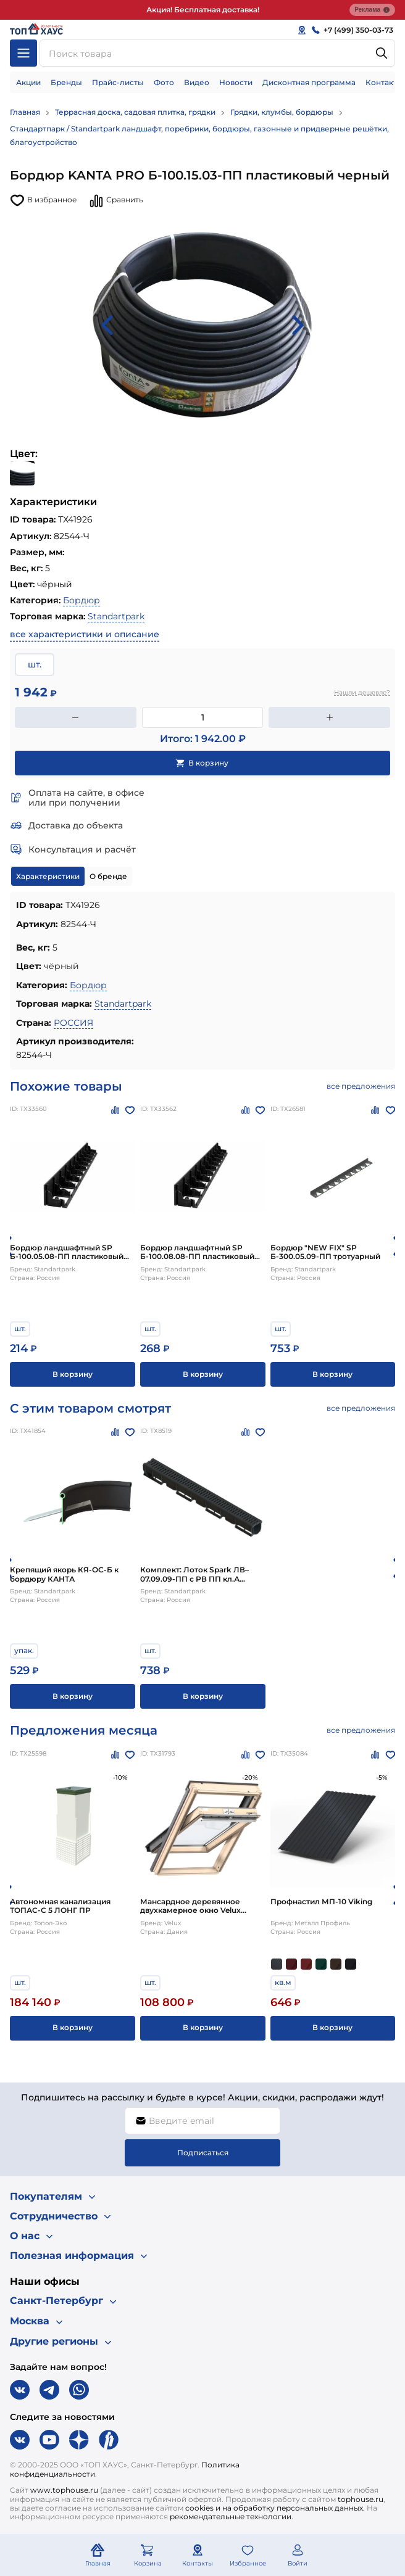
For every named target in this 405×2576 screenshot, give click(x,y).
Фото (164, 82)
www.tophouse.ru (64, 2490)
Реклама (372, 10)
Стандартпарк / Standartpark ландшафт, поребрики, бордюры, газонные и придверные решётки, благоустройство (199, 135)
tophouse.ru (360, 2499)
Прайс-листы (118, 82)
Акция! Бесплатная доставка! (202, 9)
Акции (28, 82)
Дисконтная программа (309, 82)
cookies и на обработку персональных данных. (275, 2507)
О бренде (108, 876)
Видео (196, 82)
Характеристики (48, 876)
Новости (236, 82)
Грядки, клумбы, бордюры (281, 112)
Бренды (66, 82)
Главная (25, 112)
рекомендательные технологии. (231, 2516)
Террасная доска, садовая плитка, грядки (135, 112)
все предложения (361, 1086)
